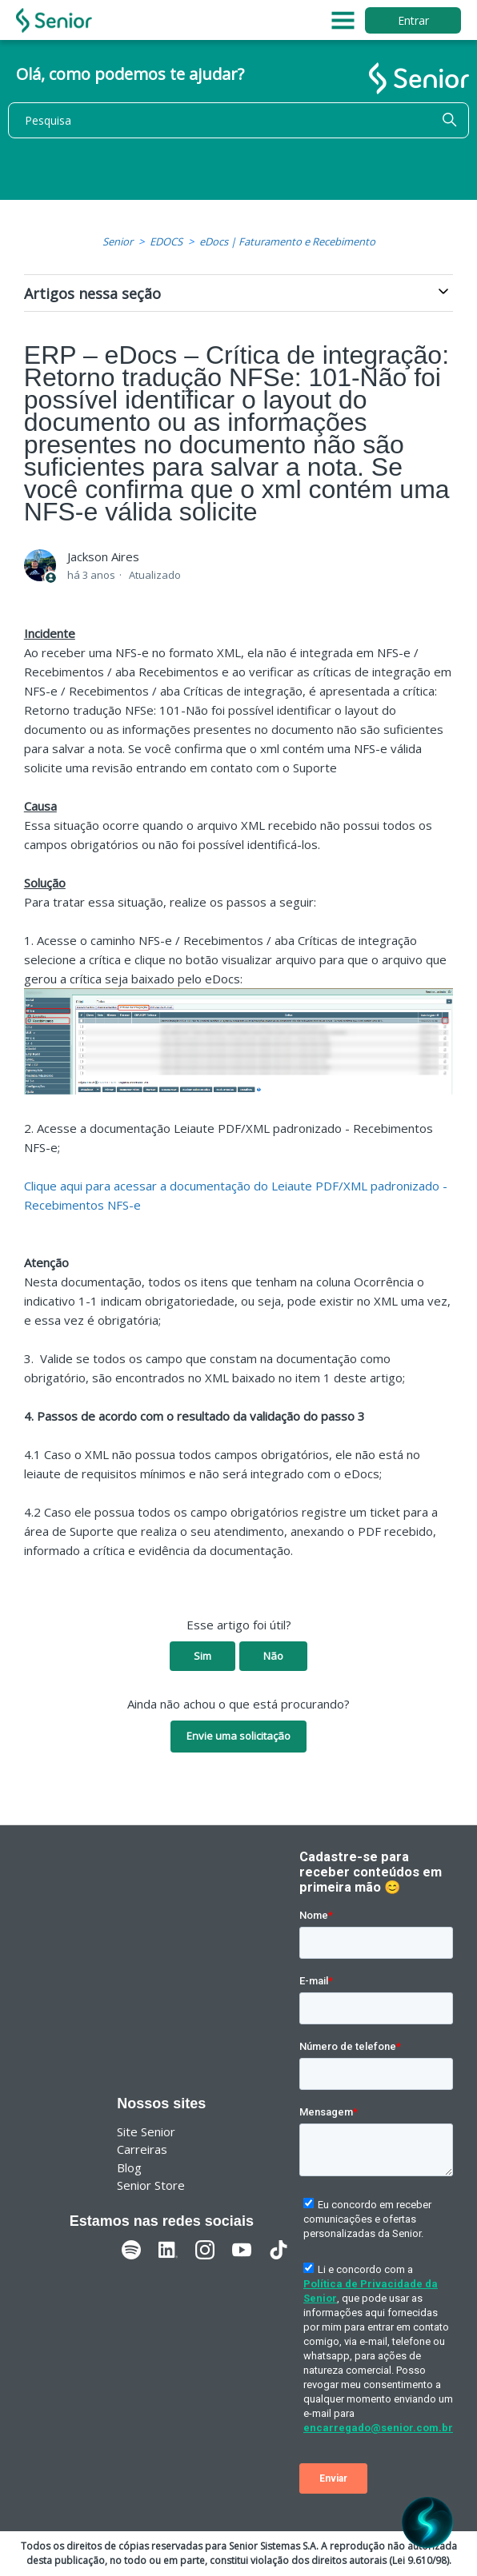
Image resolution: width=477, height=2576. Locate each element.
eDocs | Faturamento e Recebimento (287, 241)
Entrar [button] (413, 20)
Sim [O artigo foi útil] (202, 1656)
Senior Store (151, 2185)
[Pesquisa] (238, 120)
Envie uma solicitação (238, 1736)
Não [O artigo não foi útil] (273, 1656)
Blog (129, 2167)
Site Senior (146, 2131)
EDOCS (166, 241)
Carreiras (142, 2149)
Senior (117, 241)
